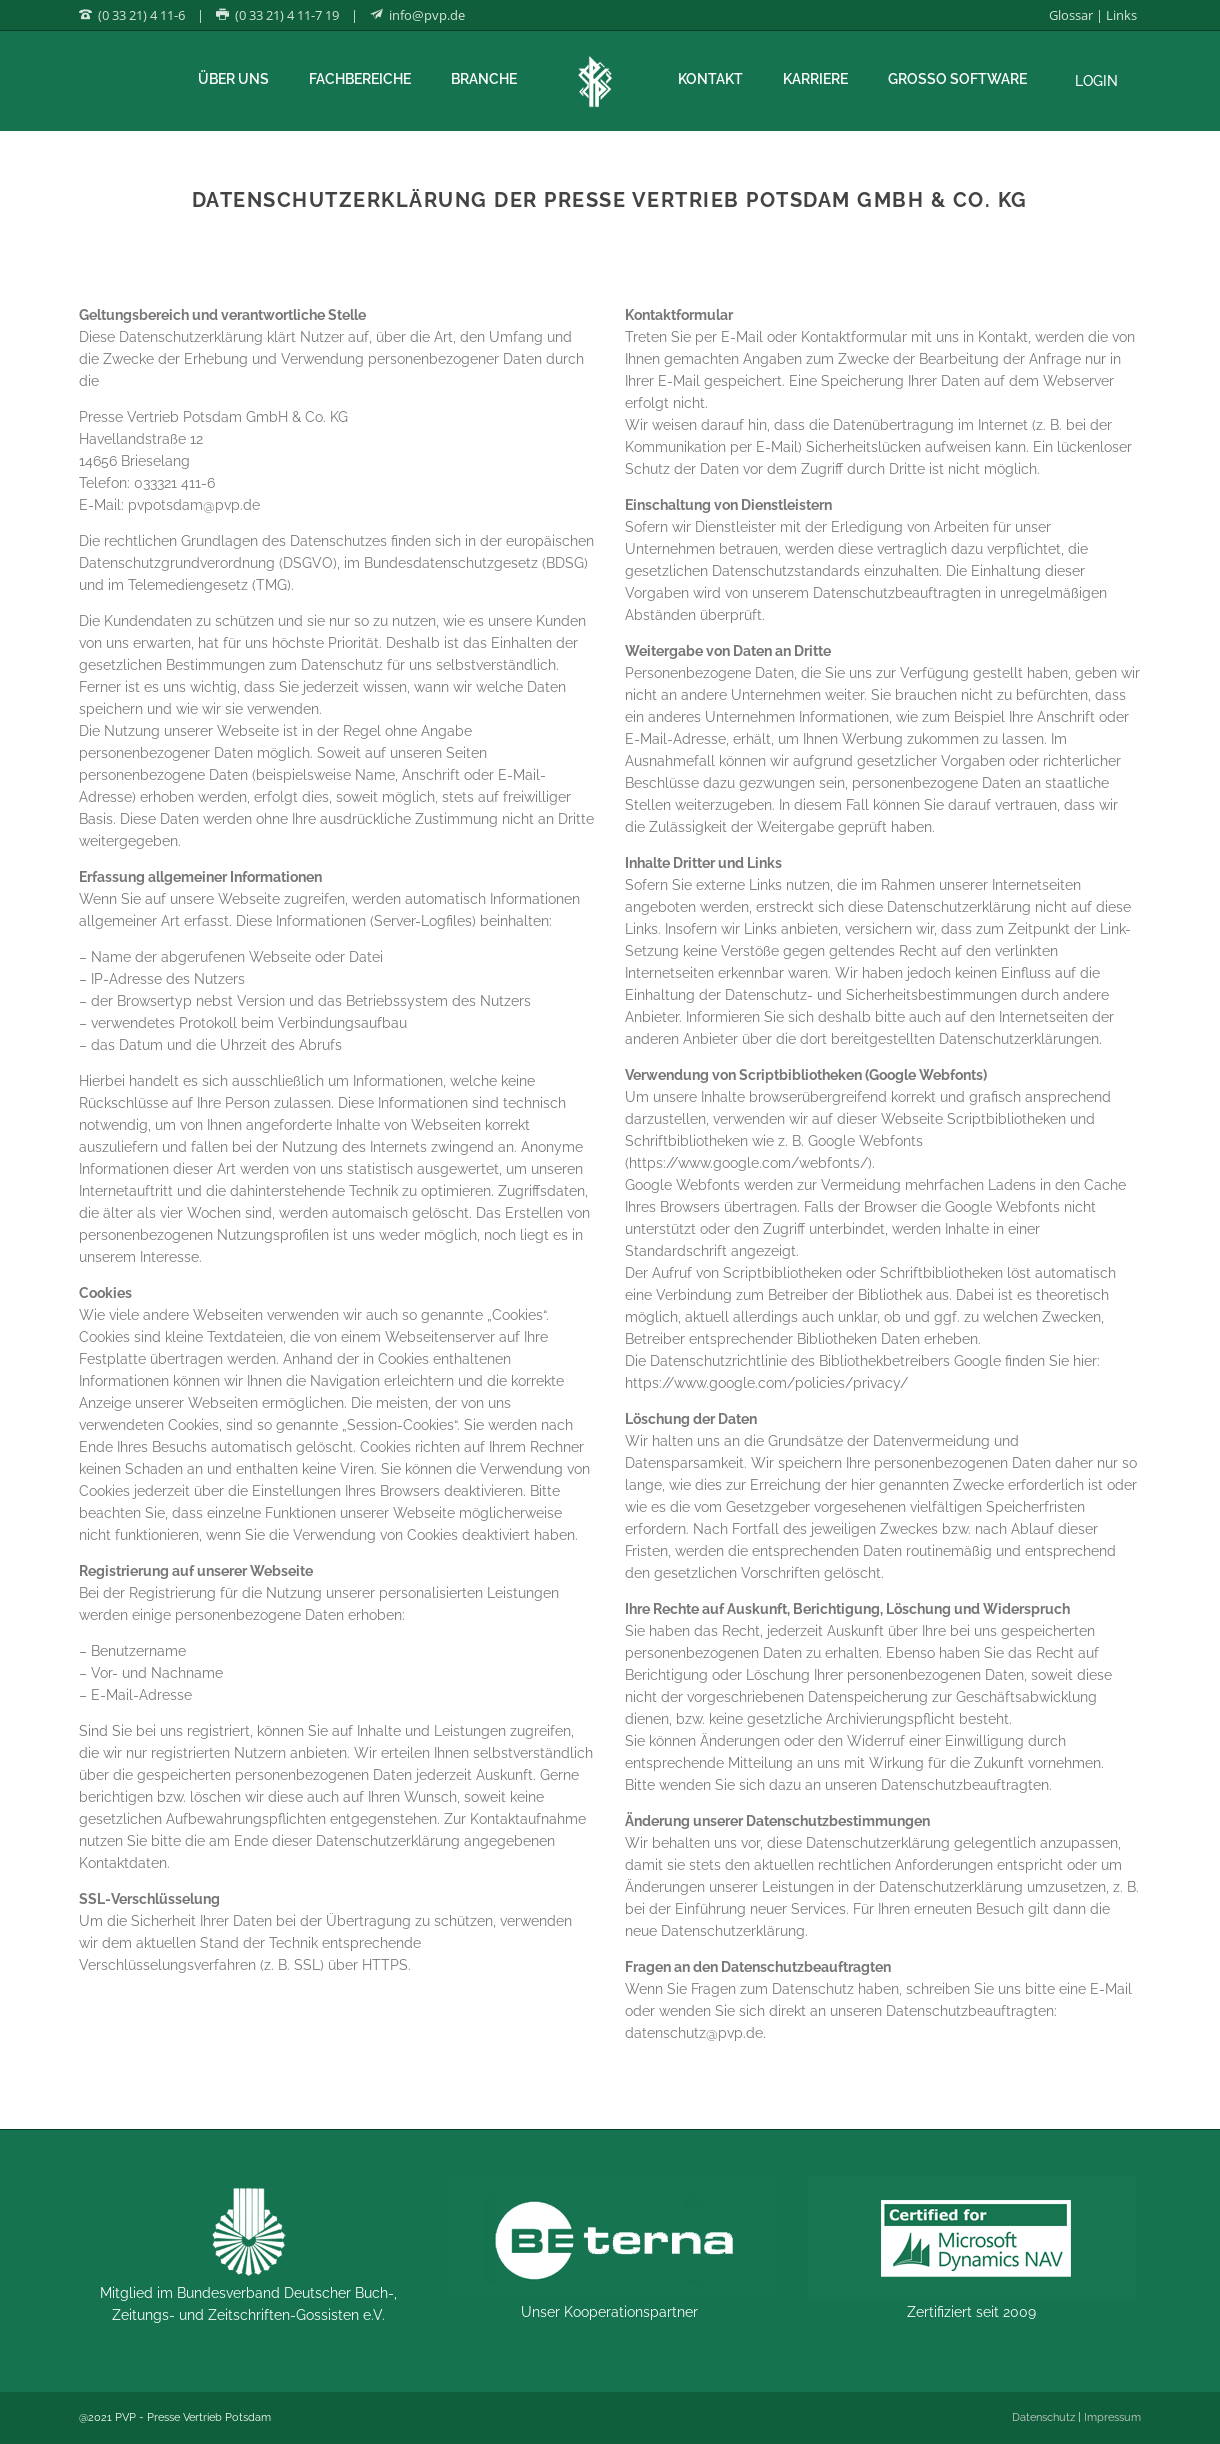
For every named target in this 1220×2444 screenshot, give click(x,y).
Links (1121, 15)
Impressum (1112, 2417)
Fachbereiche (360, 79)
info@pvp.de (427, 15)
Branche (484, 79)
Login (1096, 81)
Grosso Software (957, 79)
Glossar (1071, 15)
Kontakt (710, 79)
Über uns (233, 79)
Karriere (815, 79)
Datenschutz (1043, 2417)
